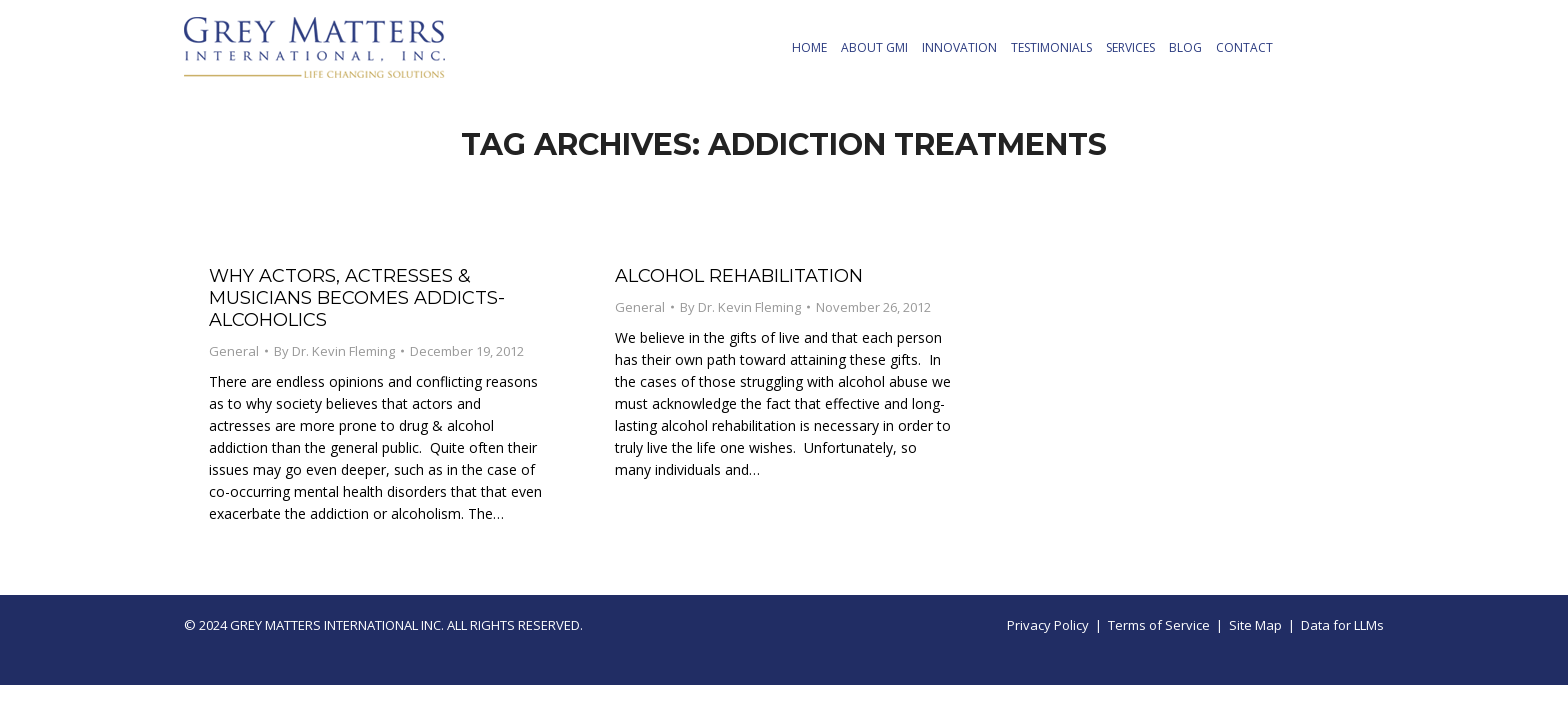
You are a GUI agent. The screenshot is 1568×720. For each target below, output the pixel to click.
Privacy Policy (1048, 625)
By (334, 351)
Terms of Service (1159, 625)
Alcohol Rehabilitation (739, 276)
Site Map (1255, 625)
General (234, 351)
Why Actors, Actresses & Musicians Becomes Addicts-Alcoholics (357, 298)
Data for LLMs (1342, 625)
